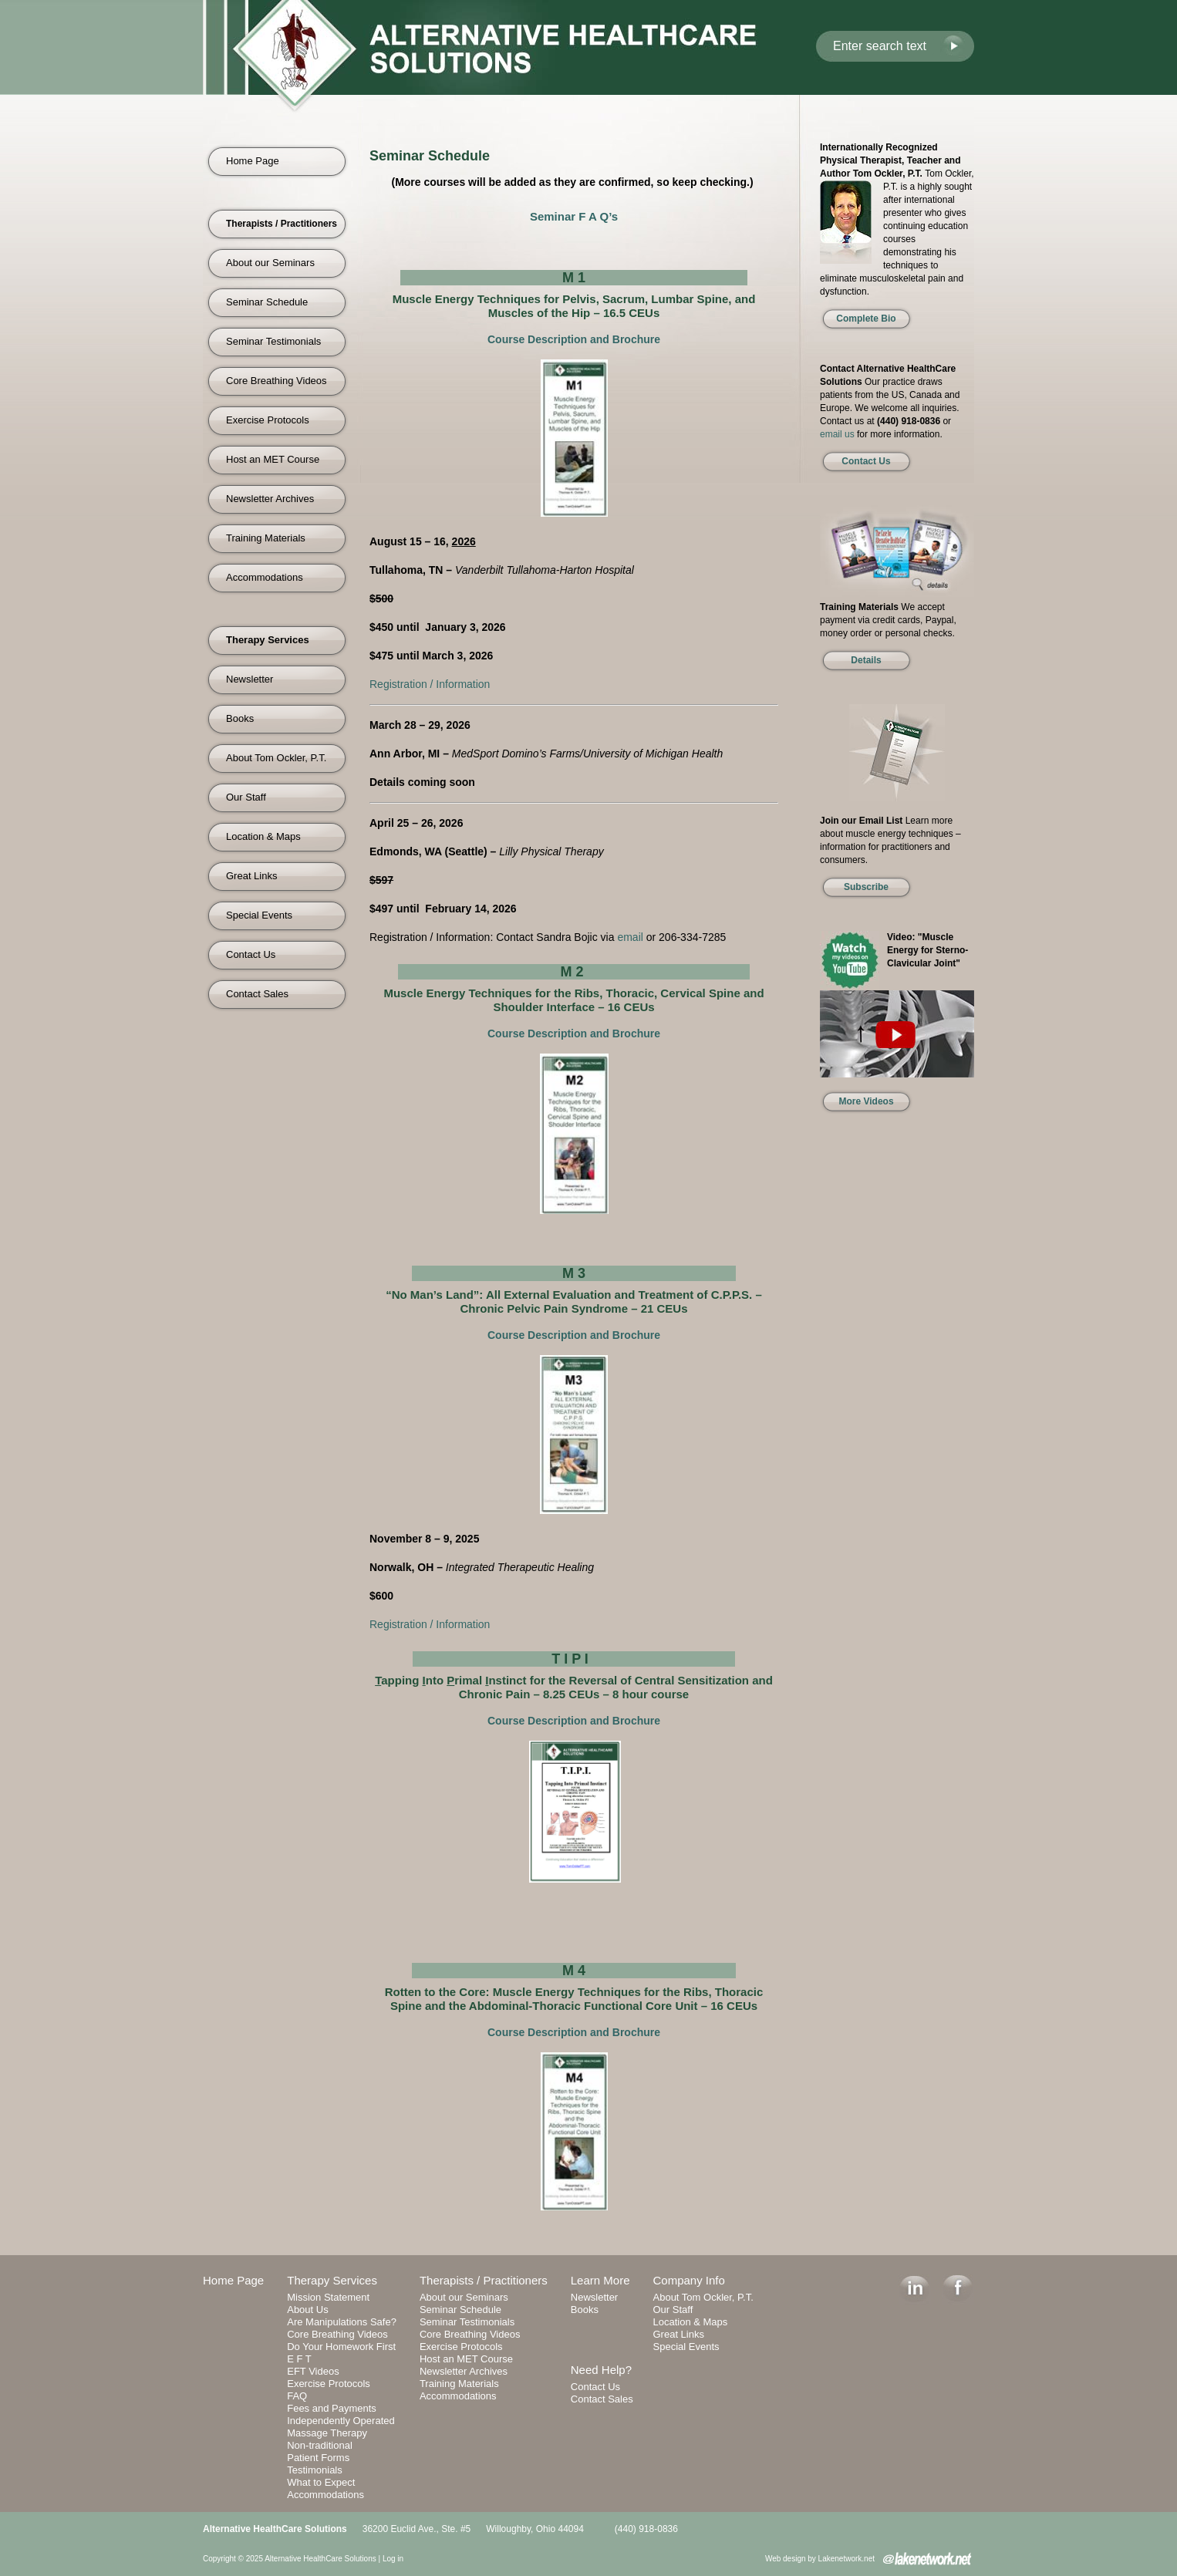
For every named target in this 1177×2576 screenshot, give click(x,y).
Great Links (251, 876)
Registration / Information (429, 684)
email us (837, 434)
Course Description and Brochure (573, 339)
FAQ (297, 2396)
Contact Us (250, 954)
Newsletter (249, 679)
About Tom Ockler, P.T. (276, 758)
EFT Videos (313, 2371)
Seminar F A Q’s (574, 216)
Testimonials (314, 2470)
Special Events (259, 915)
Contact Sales (257, 994)
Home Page (252, 161)
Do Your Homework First (341, 2346)
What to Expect (321, 2482)
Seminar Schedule (267, 302)
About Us (307, 2309)
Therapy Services (332, 2280)
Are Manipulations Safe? (341, 2322)
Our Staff (246, 797)
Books (240, 718)
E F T (299, 2359)
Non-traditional (319, 2445)
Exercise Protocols (267, 420)
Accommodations (264, 577)
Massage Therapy (327, 2433)
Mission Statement (328, 2297)
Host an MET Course (272, 459)
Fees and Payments (331, 2408)
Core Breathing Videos (276, 380)
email (629, 937)
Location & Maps (263, 836)
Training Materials (265, 538)
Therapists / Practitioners (484, 2280)
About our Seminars (270, 262)
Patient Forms (318, 2457)
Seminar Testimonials (273, 341)
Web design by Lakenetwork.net (820, 2558)
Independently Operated (341, 2420)
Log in (393, 2558)
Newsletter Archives (270, 498)
